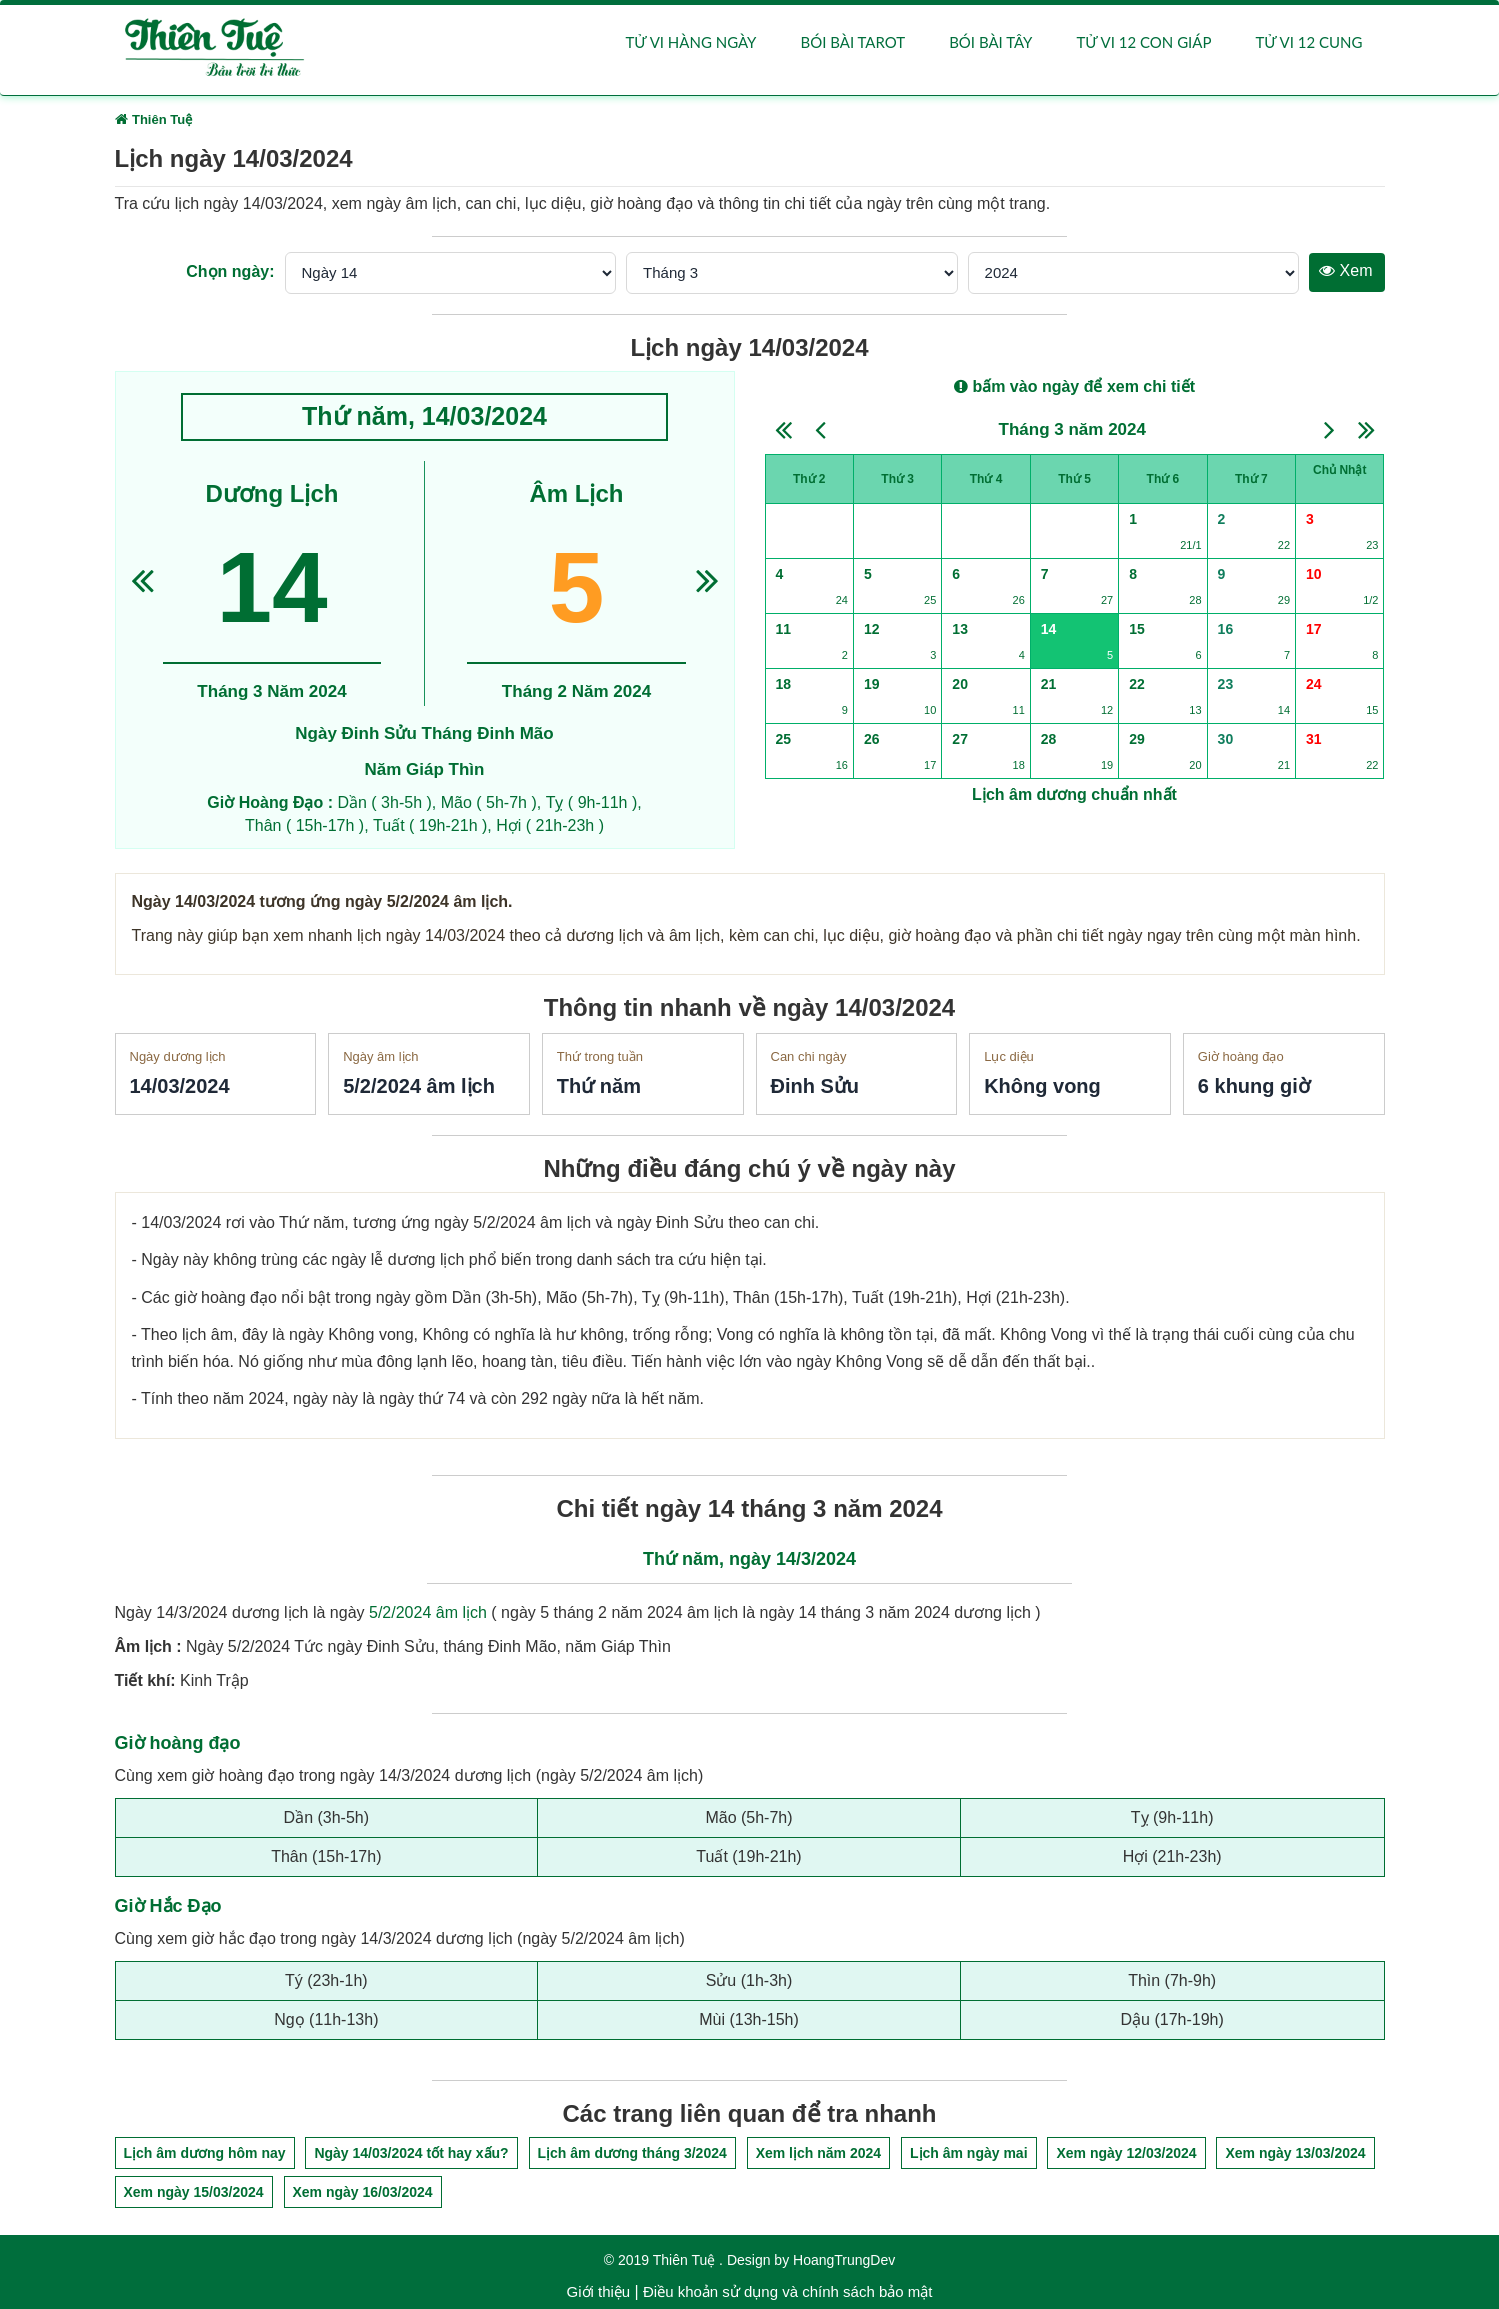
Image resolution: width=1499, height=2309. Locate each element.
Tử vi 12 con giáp (1143, 42)
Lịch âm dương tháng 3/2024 (632, 2153)
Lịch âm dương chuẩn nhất (1074, 794)
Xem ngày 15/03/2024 (194, 2192)
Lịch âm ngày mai (969, 2153)
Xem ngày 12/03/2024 (1126, 2153)
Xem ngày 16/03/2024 (363, 2192)
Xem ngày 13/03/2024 (1295, 2153)
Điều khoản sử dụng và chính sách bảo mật (787, 2291)
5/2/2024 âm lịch (428, 1612)
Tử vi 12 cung (1308, 42)
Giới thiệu (599, 2291)
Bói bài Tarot (852, 42)
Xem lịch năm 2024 (818, 2153)
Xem (1345, 270)
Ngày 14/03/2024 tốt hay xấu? (411, 2153)
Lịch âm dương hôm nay (205, 2153)
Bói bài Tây (990, 42)
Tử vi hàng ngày (691, 42)
